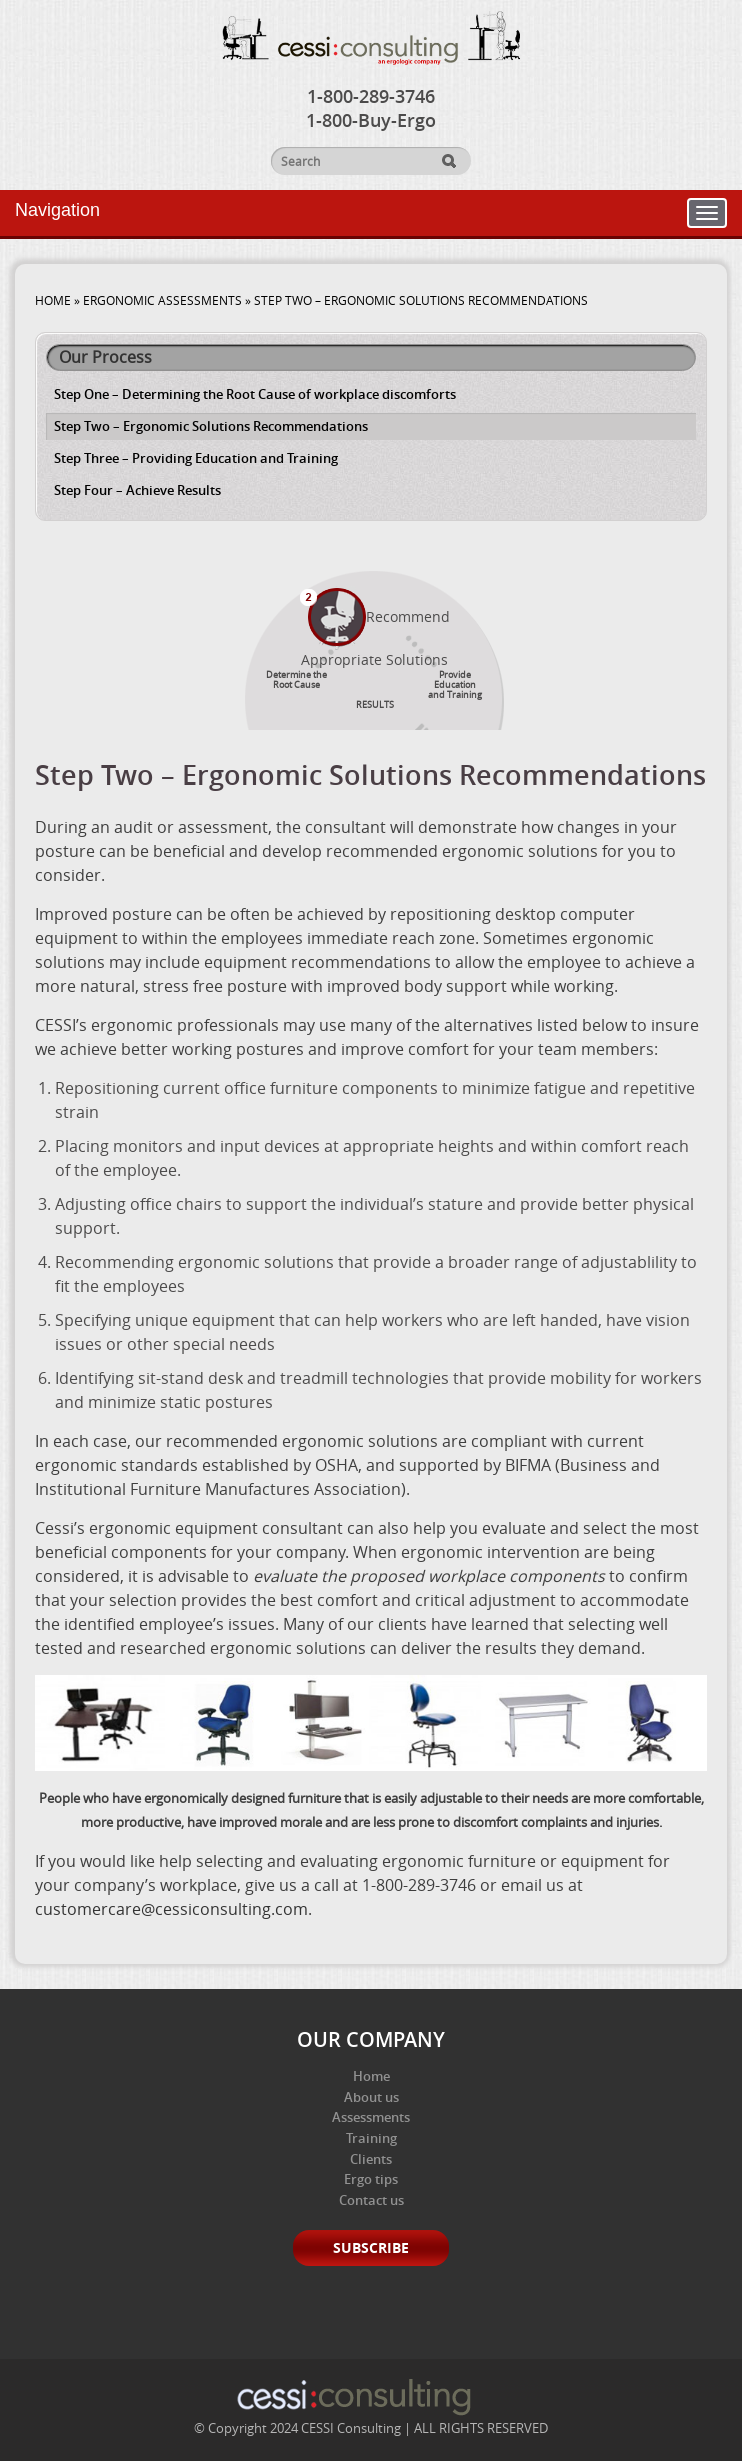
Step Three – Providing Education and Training (196, 458)
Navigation (57, 210)
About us (371, 2097)
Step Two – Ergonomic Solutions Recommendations (211, 426)
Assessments (371, 2117)
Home (371, 2076)
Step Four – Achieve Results (137, 490)
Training (371, 2138)
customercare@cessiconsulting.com (171, 1909)
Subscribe (371, 2247)
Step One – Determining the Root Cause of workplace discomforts (255, 394)
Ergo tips (371, 2179)
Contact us (371, 2200)
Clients (371, 2159)
